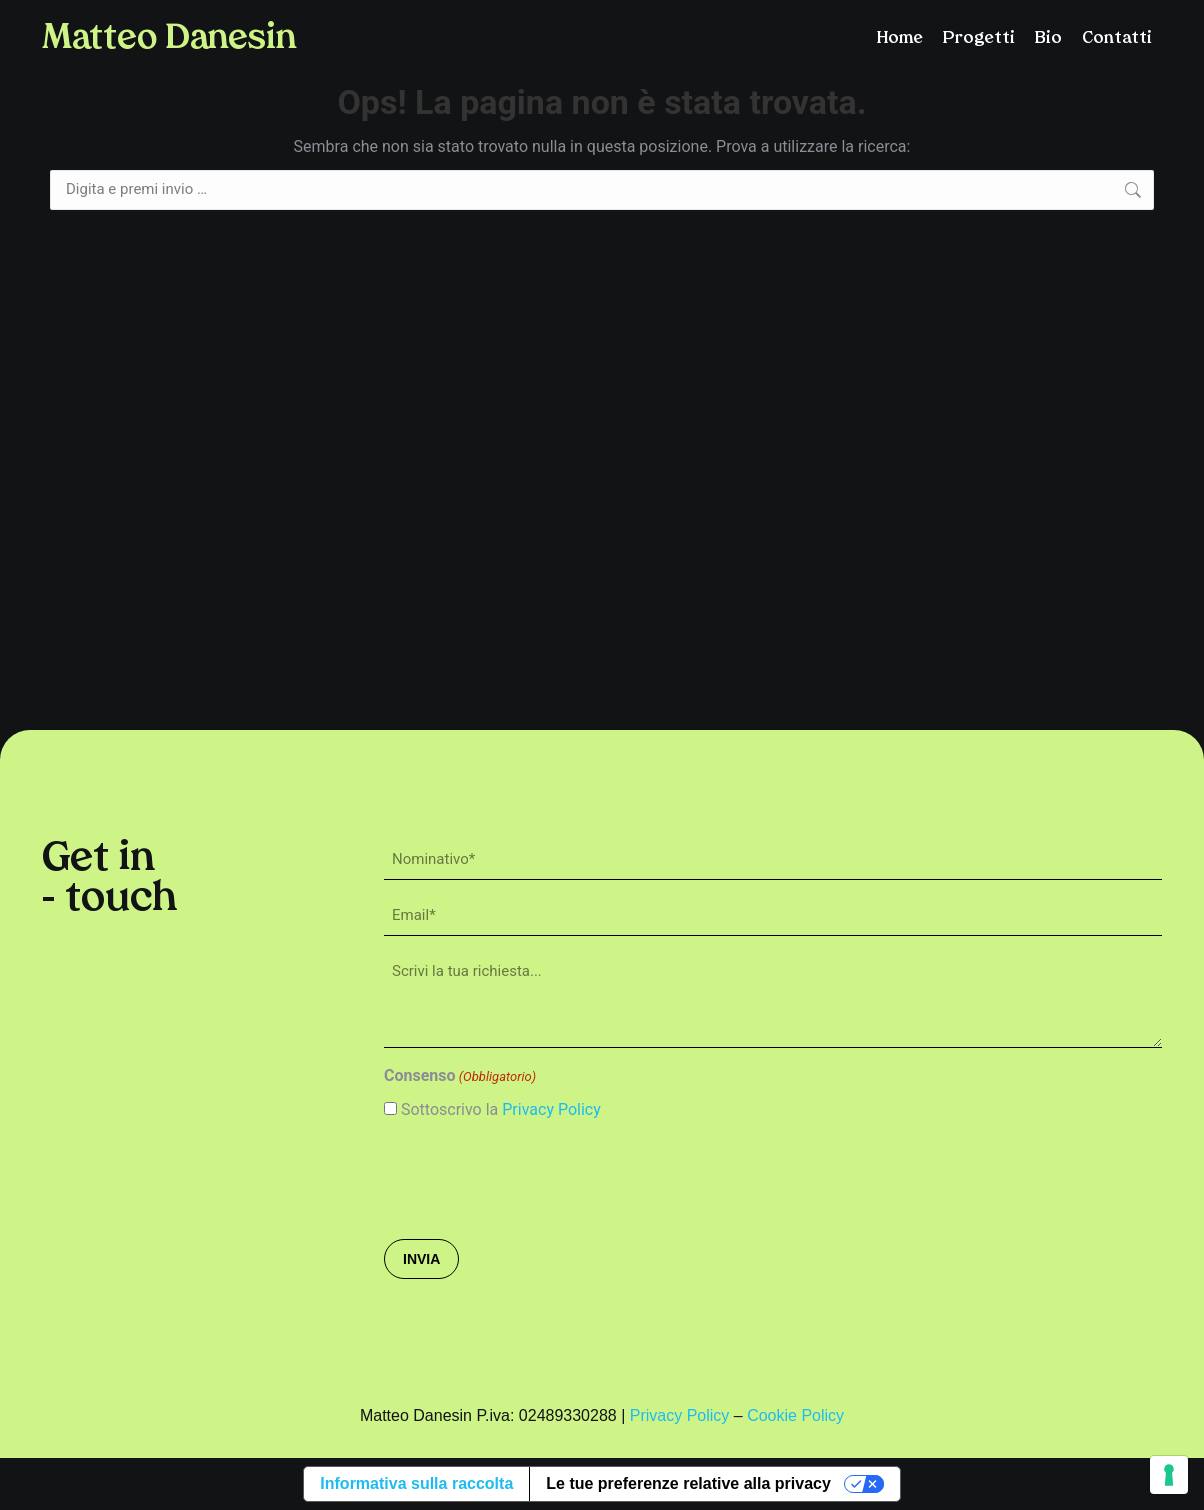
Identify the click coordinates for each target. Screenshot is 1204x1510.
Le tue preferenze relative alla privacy (688, 1483)
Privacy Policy (551, 1109)
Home (900, 39)
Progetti (979, 39)
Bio (1048, 39)
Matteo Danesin (169, 39)
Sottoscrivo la (501, 1109)
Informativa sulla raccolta (416, 1483)
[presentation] (536, 1178)
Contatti (1117, 39)
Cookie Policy (795, 1415)
